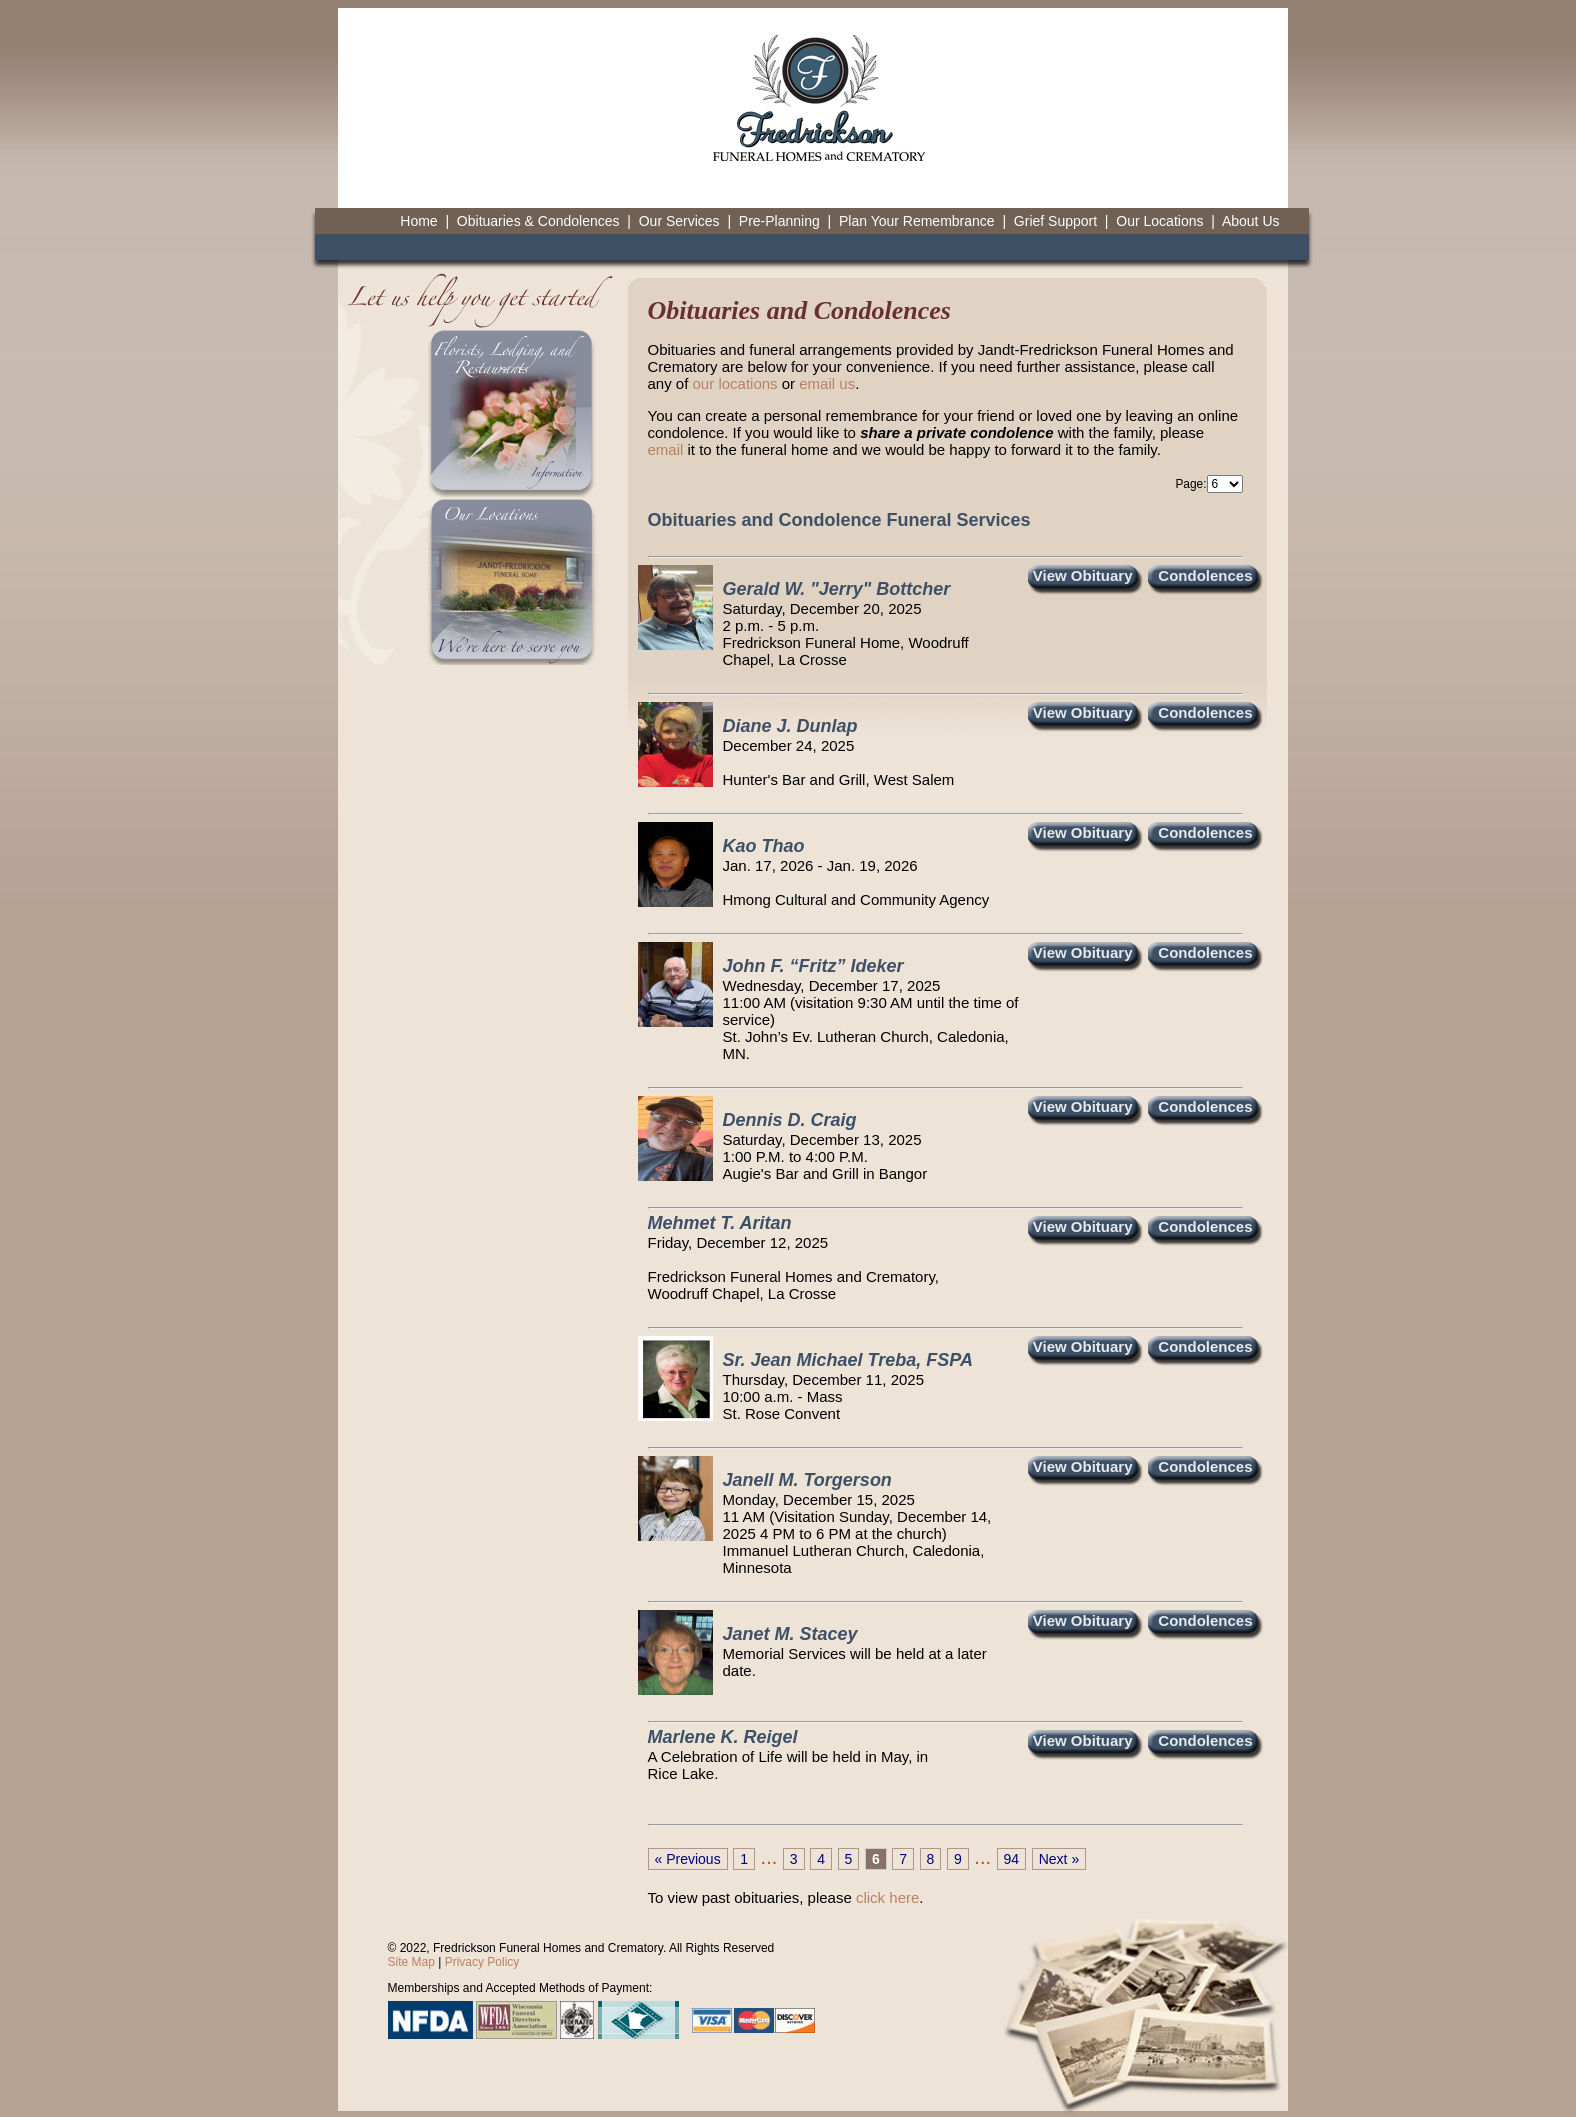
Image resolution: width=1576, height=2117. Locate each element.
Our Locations (1159, 221)
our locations (735, 383)
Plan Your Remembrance (917, 221)
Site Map (411, 1962)
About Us (1251, 221)
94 (1012, 1859)
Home (418, 221)
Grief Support (1055, 221)
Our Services (679, 221)
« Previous (688, 1859)
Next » (1059, 1859)
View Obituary (1083, 575)
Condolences (1205, 575)
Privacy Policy (482, 1962)
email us (827, 383)
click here (887, 1897)
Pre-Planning (779, 221)
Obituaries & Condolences (538, 221)
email (666, 449)
